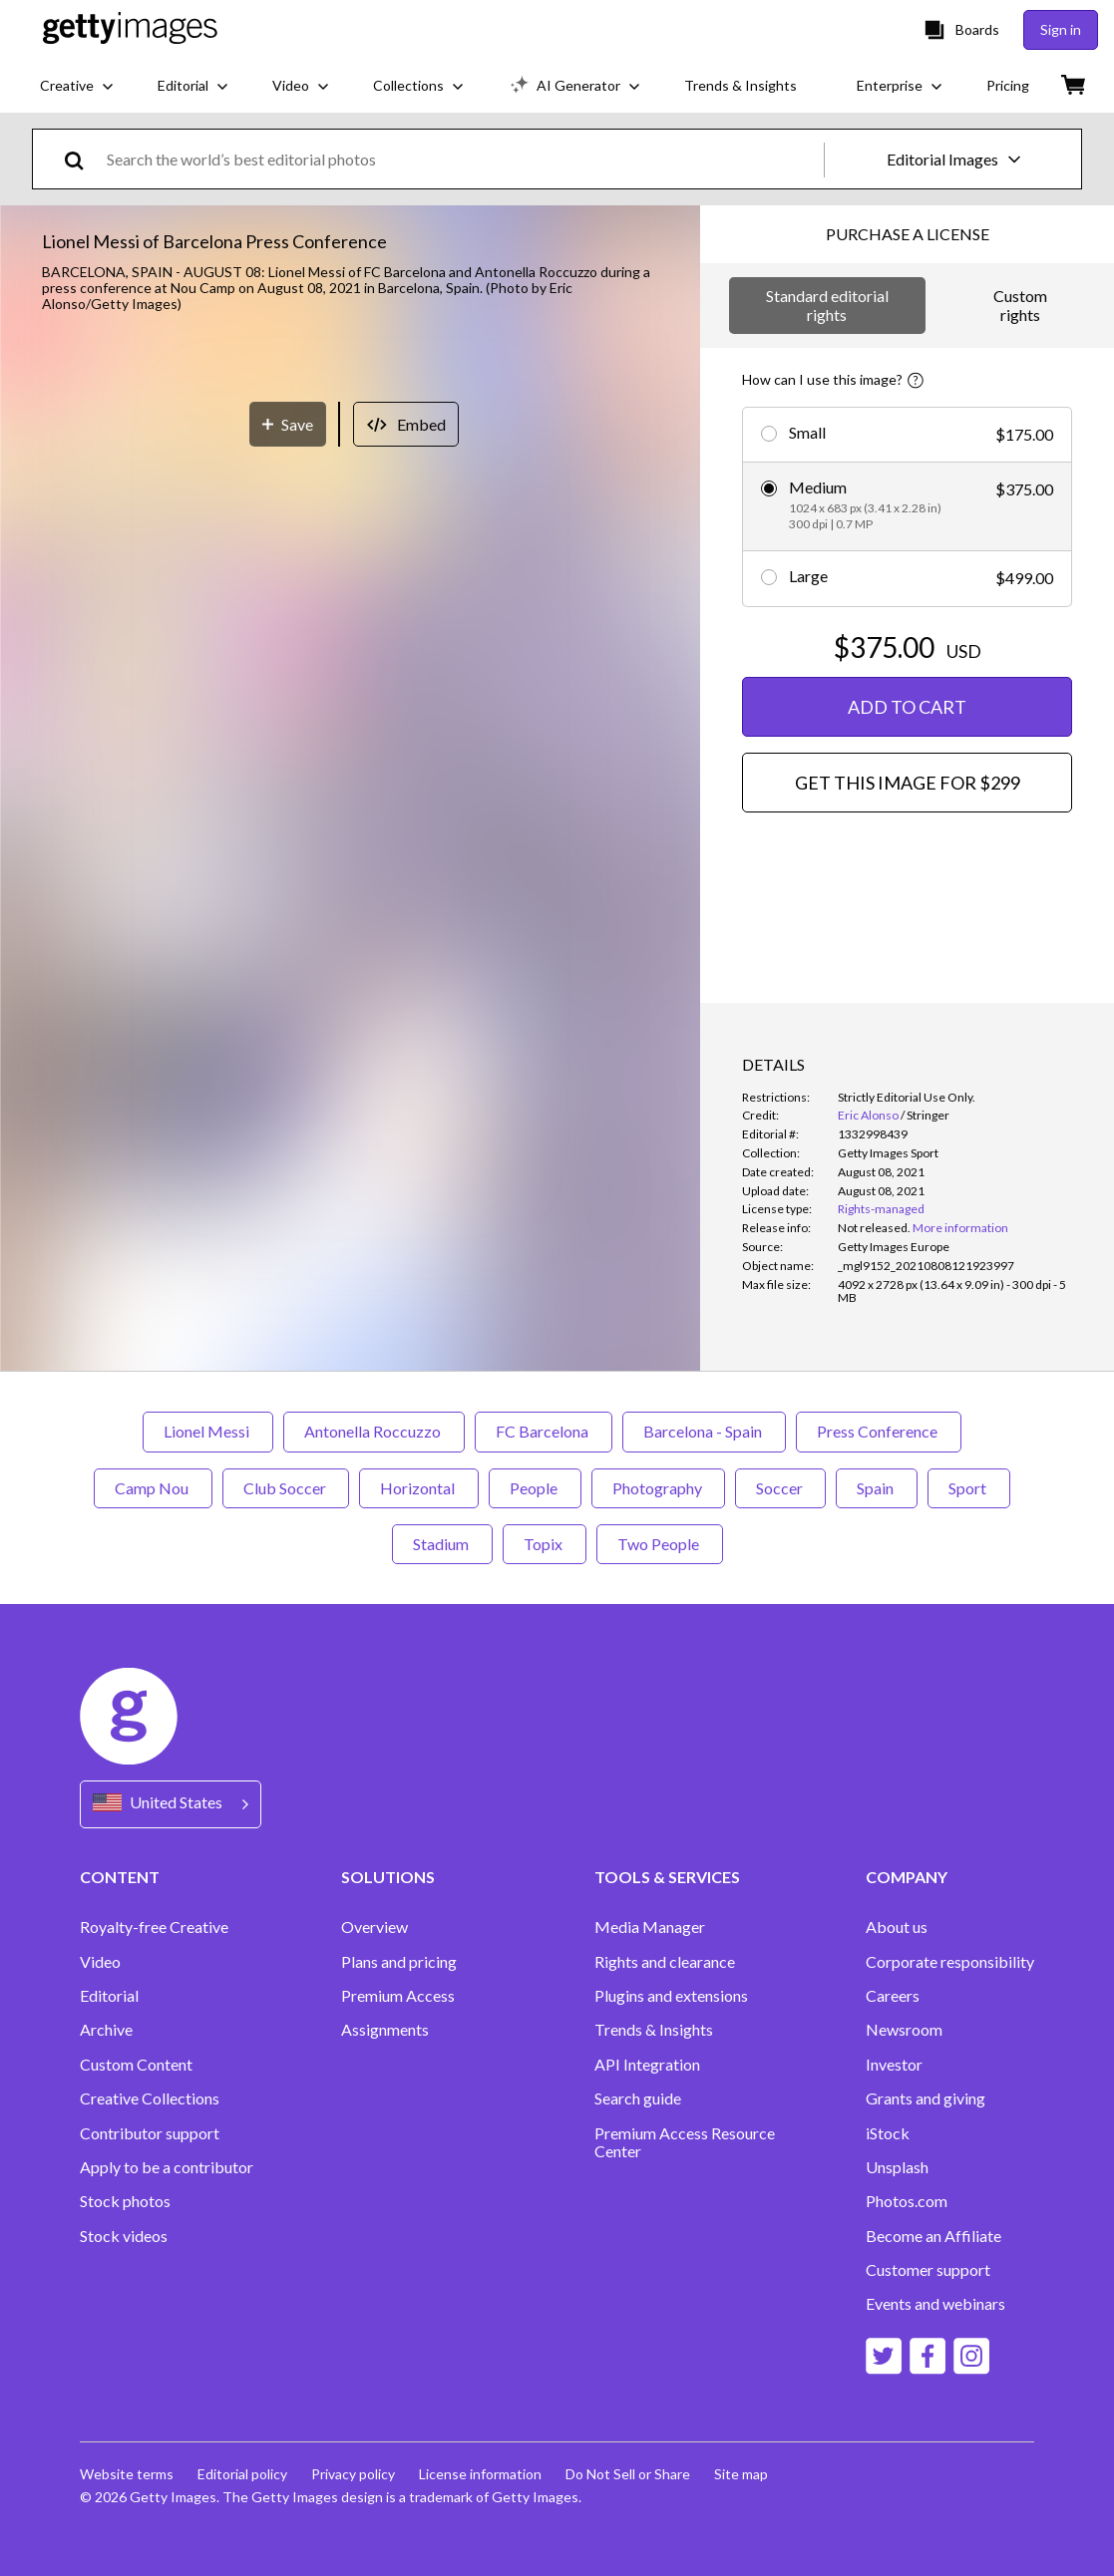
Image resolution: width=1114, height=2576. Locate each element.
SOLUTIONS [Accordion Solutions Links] (388, 1876)
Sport (968, 1487)
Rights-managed (881, 1208)
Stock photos (125, 2201)
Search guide (637, 2098)
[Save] (287, 876)
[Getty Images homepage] (130, 29)
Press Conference (878, 1431)
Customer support (928, 2270)
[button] (350, 585)
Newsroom (904, 2030)
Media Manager (649, 1927)
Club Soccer (285, 1487)
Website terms (127, 2473)
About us (897, 1927)
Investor (894, 2065)
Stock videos (124, 2236)
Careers (893, 1996)
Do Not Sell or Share (627, 2473)
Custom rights (1020, 304)
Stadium (442, 1543)
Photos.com (906, 2201)
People (535, 1487)
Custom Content (136, 2065)
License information (480, 2473)
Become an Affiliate (933, 2236)
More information (960, 1227)
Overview (374, 1927)
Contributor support (149, 2133)
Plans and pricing (399, 1962)
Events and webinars (935, 2304)
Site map (741, 2473)
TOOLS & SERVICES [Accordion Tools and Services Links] (667, 1876)
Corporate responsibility (950, 1962)
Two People (659, 1543)
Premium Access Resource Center (684, 2142)
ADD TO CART (907, 707)
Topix (544, 1543)
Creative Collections (149, 2098)
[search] (82, 159)
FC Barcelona (543, 1431)
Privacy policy (353, 2473)
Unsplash (897, 2167)
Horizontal (419, 1487)
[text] (462, 159)
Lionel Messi (208, 1431)
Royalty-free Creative (154, 1927)
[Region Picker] (170, 1803)
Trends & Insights (653, 2030)
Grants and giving (925, 2098)
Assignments (385, 2030)
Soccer (780, 1487)
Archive (106, 2030)
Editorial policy (242, 2473)
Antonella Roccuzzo (374, 1431)
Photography (658, 1487)
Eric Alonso (868, 1115)
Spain (877, 1487)
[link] (874, 1227)
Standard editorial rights (827, 304)
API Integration (647, 2065)
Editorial (109, 1996)
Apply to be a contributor (166, 2167)
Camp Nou (153, 1487)
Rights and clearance (664, 1962)
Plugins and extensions (671, 1996)
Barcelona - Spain (704, 1431)
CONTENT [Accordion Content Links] (120, 1876)
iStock (888, 2133)
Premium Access (398, 1996)
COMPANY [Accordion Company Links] (906, 1876)
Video (100, 1962)
